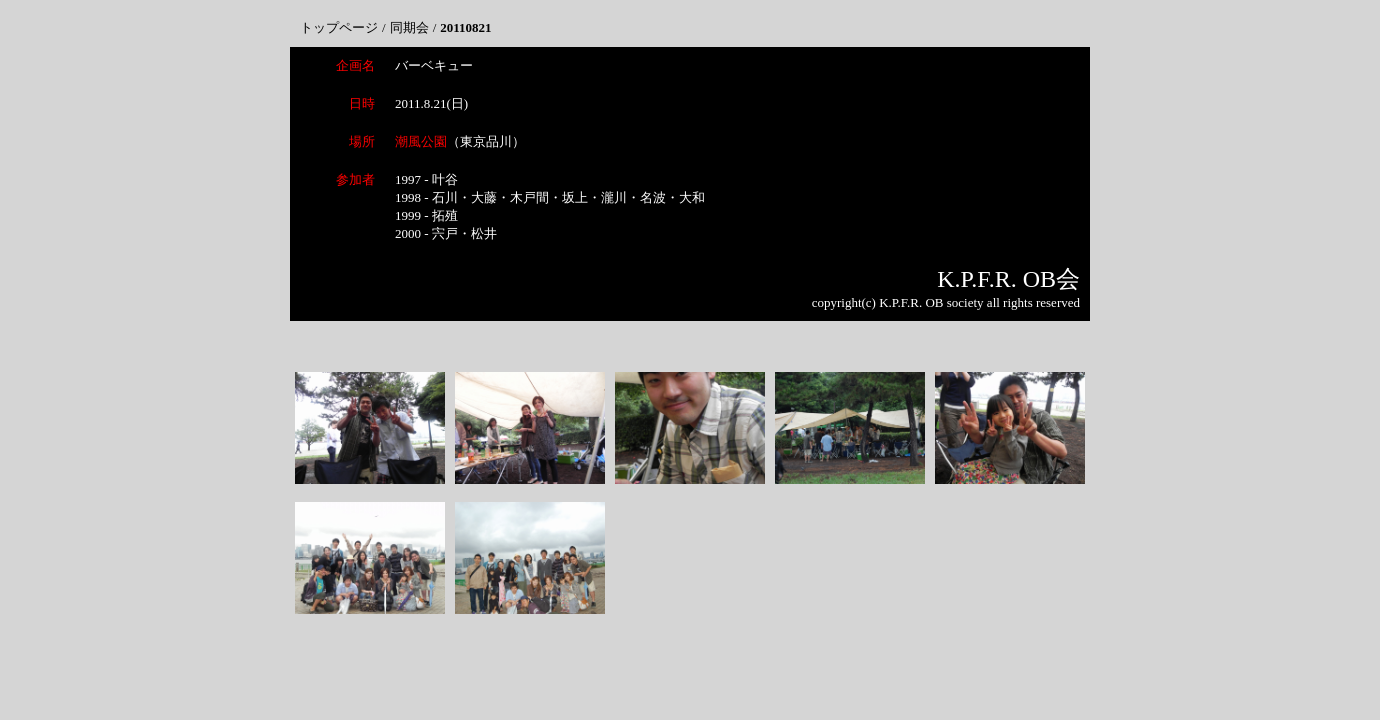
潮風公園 (421, 141)
